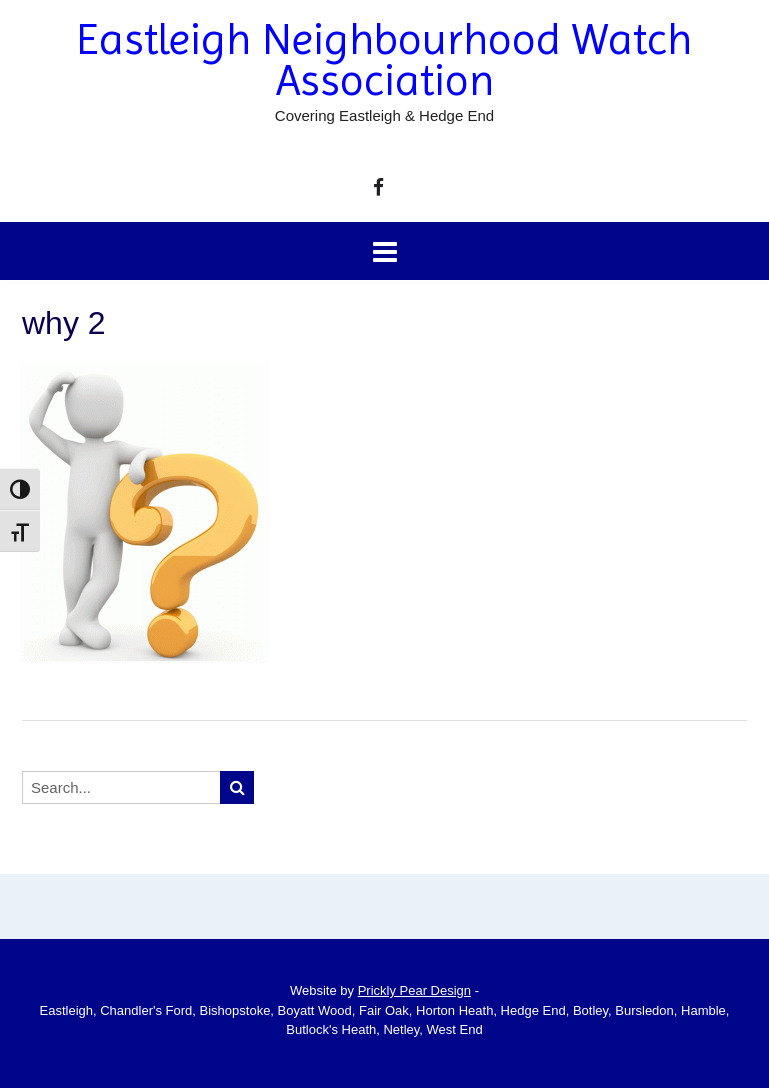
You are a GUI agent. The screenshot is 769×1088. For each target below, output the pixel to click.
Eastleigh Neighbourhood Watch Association (384, 60)
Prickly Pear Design (414, 990)
